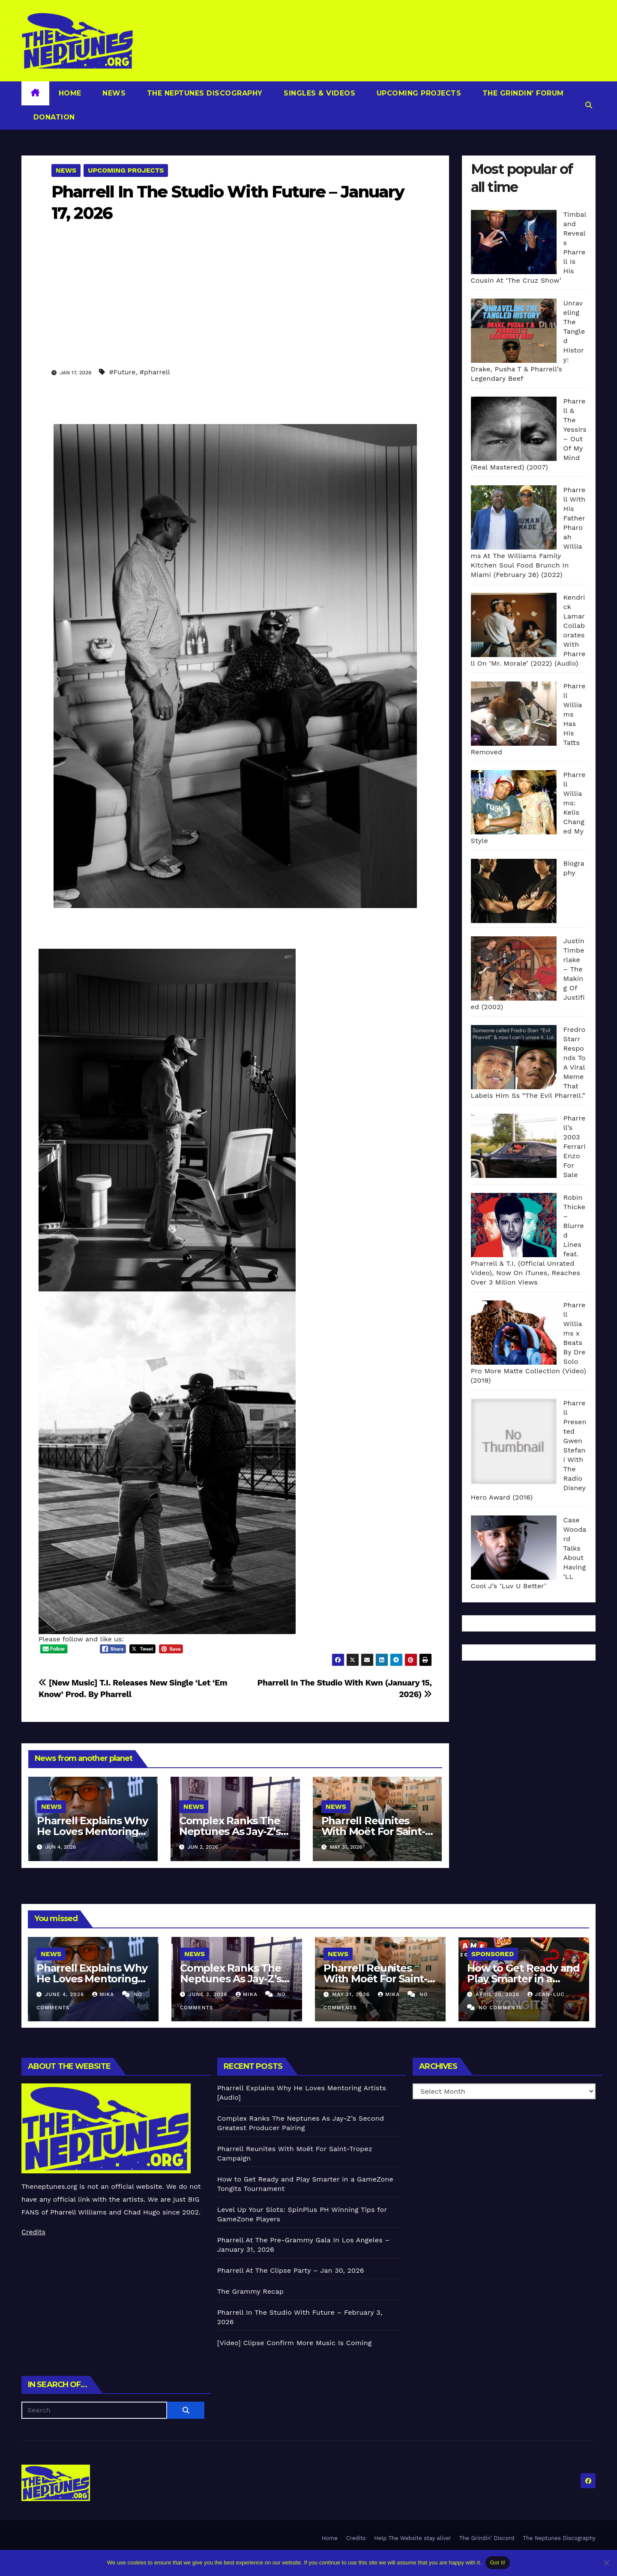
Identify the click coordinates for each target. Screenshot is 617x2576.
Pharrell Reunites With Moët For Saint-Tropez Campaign (373, 1831)
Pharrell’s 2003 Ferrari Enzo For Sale (574, 1146)
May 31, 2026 (352, 1994)
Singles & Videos (319, 93)
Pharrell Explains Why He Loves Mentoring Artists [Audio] (92, 1831)
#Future (122, 372)
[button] (588, 105)
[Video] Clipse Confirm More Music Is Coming (294, 2343)
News (113, 93)
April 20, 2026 (498, 1994)
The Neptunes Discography (203, 93)
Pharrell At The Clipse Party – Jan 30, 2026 (290, 2270)
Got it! (497, 2562)
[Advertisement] (235, 302)
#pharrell (155, 372)
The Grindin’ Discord (487, 2538)
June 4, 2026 (65, 1994)
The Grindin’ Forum (522, 93)
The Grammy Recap (250, 2291)
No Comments (500, 2008)
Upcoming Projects (417, 93)
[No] (606, 2562)
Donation (53, 117)
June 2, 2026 (209, 1994)
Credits (33, 2232)
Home (70, 93)
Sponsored (492, 1954)
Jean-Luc (545, 1994)
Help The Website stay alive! (412, 2538)
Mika (104, 1994)
